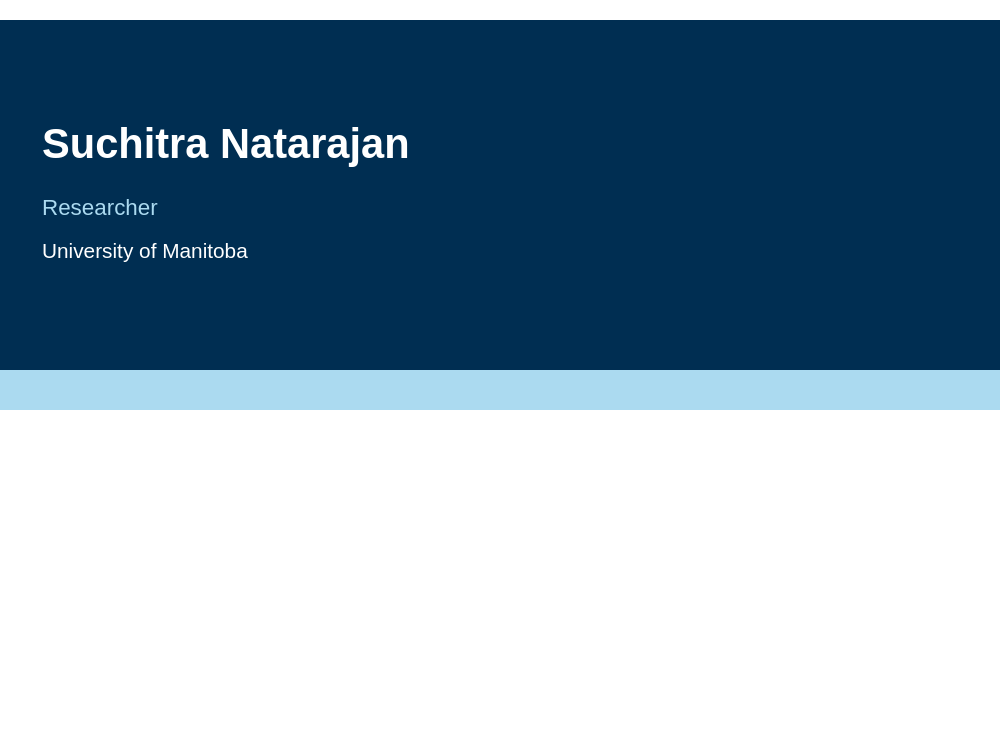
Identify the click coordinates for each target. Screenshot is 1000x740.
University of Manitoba (145, 250)
